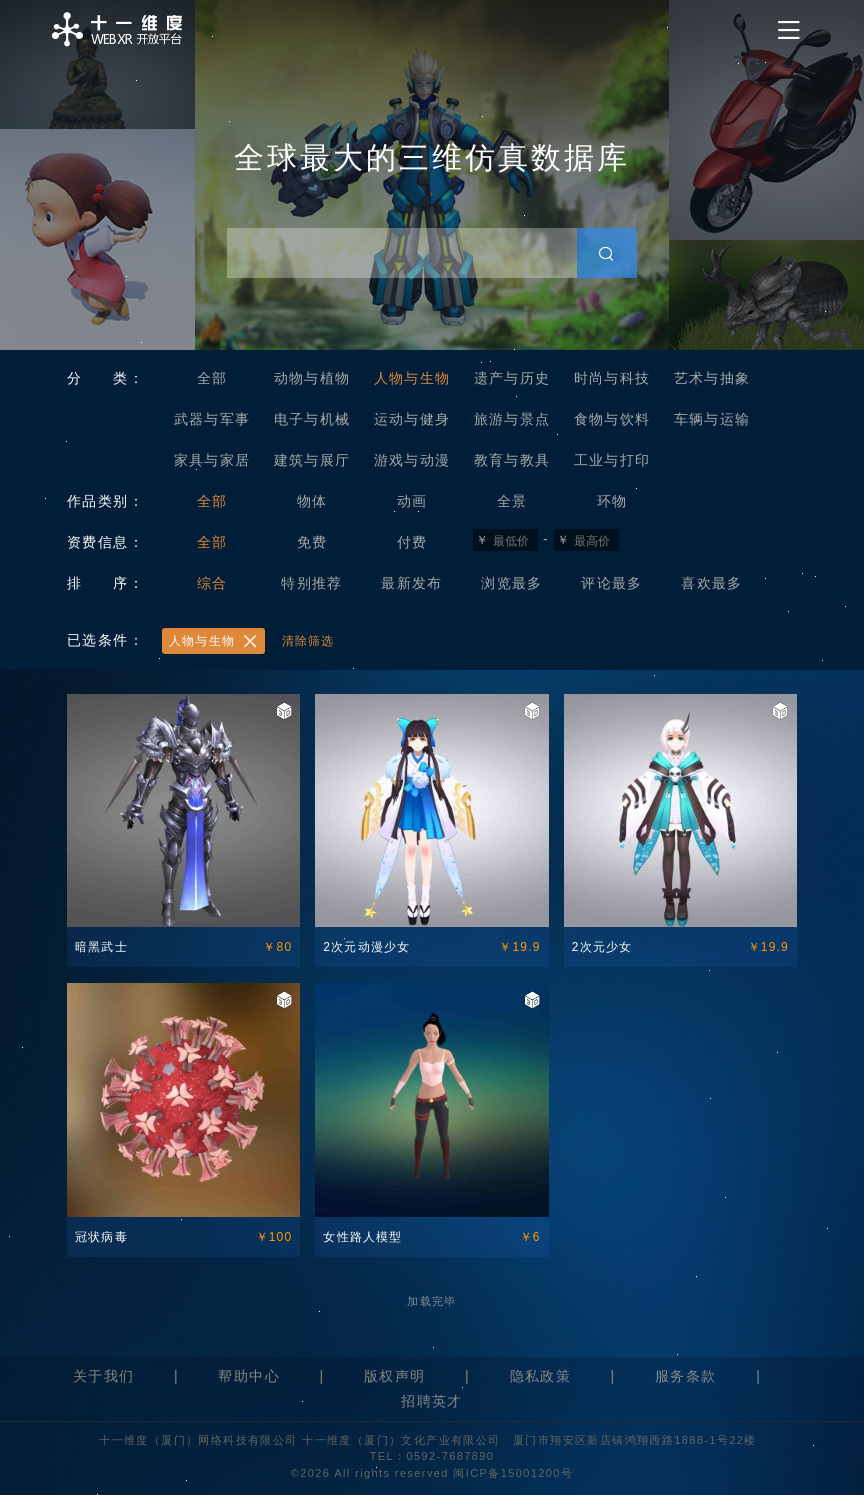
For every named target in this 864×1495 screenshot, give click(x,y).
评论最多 (612, 583)
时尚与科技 (612, 378)
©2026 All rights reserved (372, 1473)
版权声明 (395, 1376)
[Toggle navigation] (789, 30)
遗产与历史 (512, 378)
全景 (512, 501)
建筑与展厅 (312, 460)
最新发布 (412, 583)
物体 (312, 501)
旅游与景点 (512, 419)
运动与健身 (412, 419)
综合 (212, 583)
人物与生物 (412, 378)
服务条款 (686, 1376)
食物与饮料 (612, 419)
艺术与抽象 (712, 378)
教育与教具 (512, 460)
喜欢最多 (712, 583)
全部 (212, 378)
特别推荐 (312, 583)
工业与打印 (612, 460)
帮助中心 (249, 1376)
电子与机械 (312, 419)
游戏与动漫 (412, 460)
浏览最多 (512, 583)
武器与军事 (212, 419)
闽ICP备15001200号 (513, 1473)
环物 (612, 501)
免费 (312, 542)
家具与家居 (212, 460)
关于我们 (104, 1376)
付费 (412, 542)
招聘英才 (432, 1401)
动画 (412, 501)
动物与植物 (312, 378)
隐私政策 (541, 1376)
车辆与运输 (712, 419)
